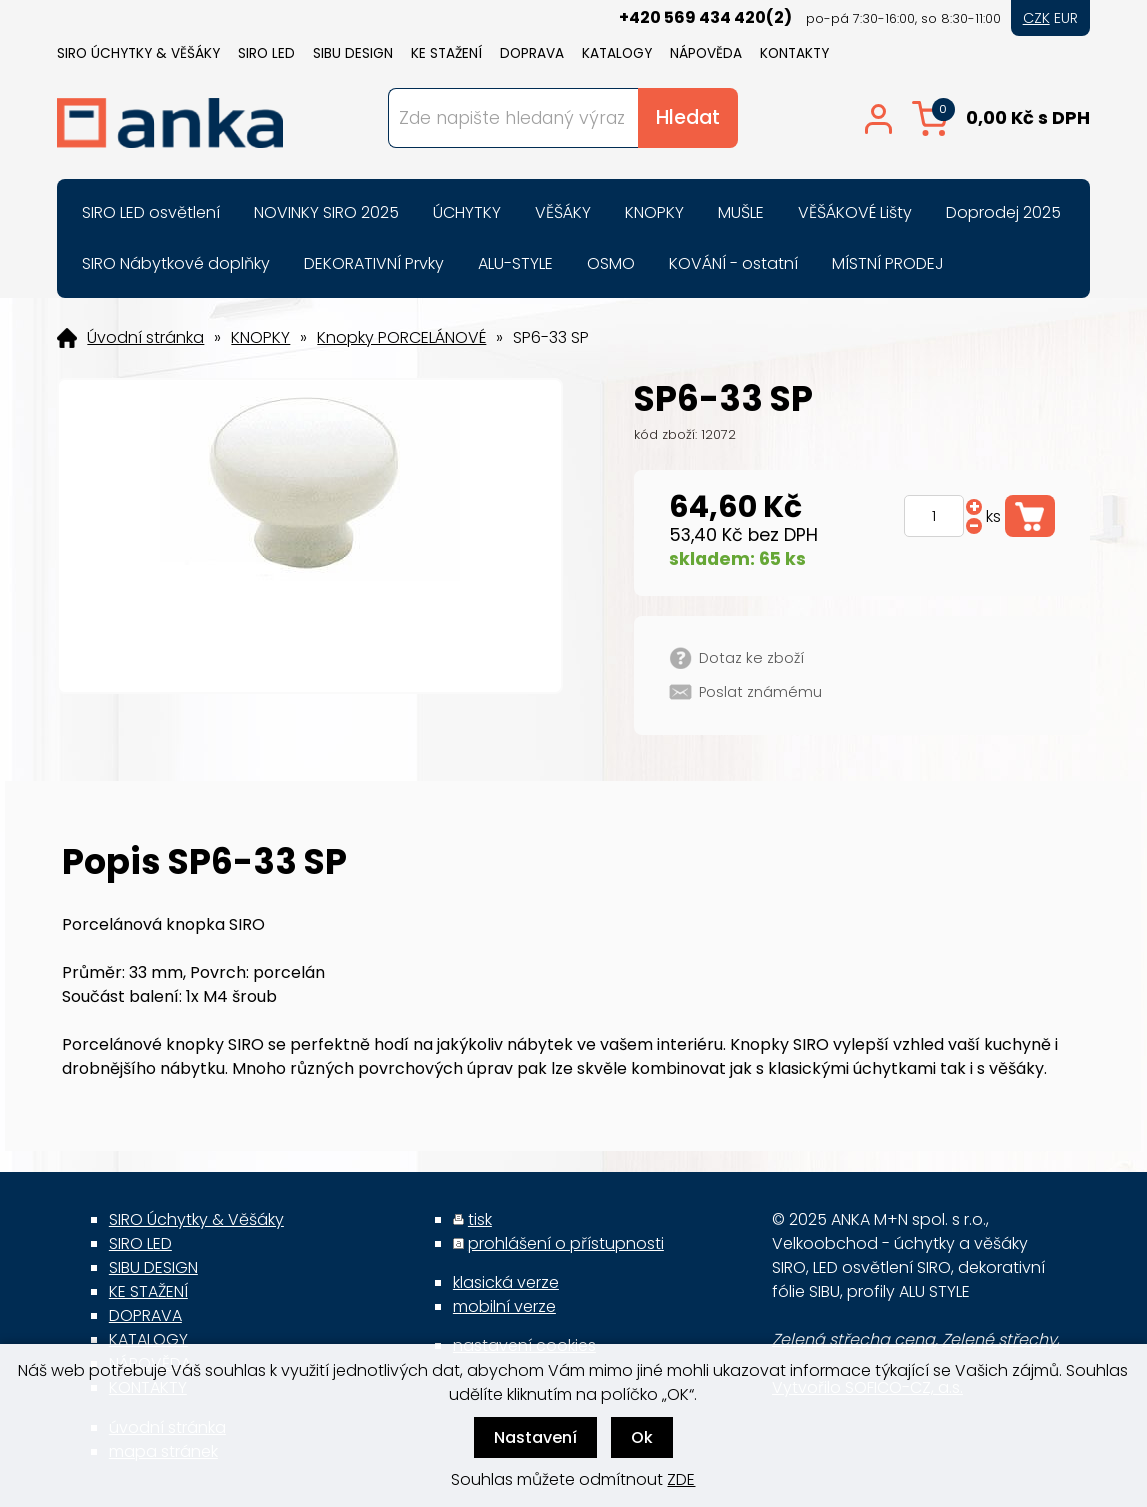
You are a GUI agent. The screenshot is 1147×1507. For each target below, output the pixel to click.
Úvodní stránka (145, 338)
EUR (1066, 18)
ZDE (681, 1479)
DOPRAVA (532, 53)
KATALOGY (617, 53)
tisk (480, 1219)
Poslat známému (760, 692)
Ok (642, 1437)
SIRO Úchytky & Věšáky (138, 53)
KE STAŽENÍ (446, 53)
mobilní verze (504, 1306)
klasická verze (506, 1282)
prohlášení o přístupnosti (566, 1243)
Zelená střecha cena (853, 1339)
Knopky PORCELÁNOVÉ (401, 338)
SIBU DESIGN (353, 53)
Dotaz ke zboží (751, 658)
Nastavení (535, 1437)
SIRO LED (266, 53)
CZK (1036, 18)
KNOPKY (260, 338)
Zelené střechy (999, 1339)
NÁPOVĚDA (706, 53)
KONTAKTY (794, 53)
